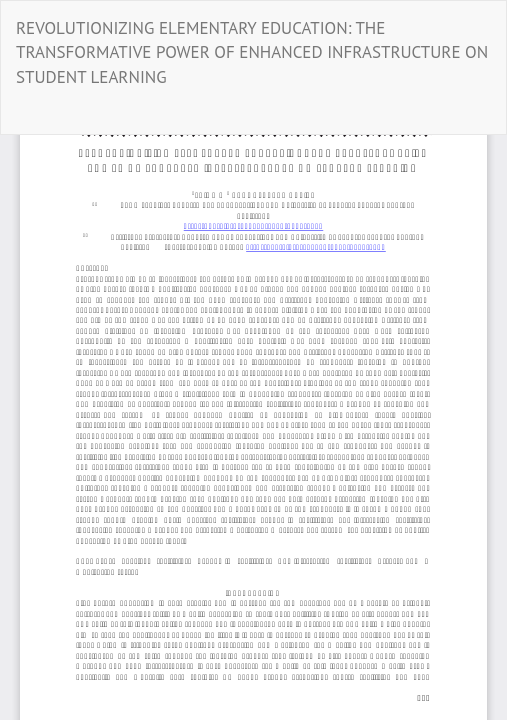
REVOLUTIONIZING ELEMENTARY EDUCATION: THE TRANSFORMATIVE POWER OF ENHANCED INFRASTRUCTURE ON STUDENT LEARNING (252, 52)
